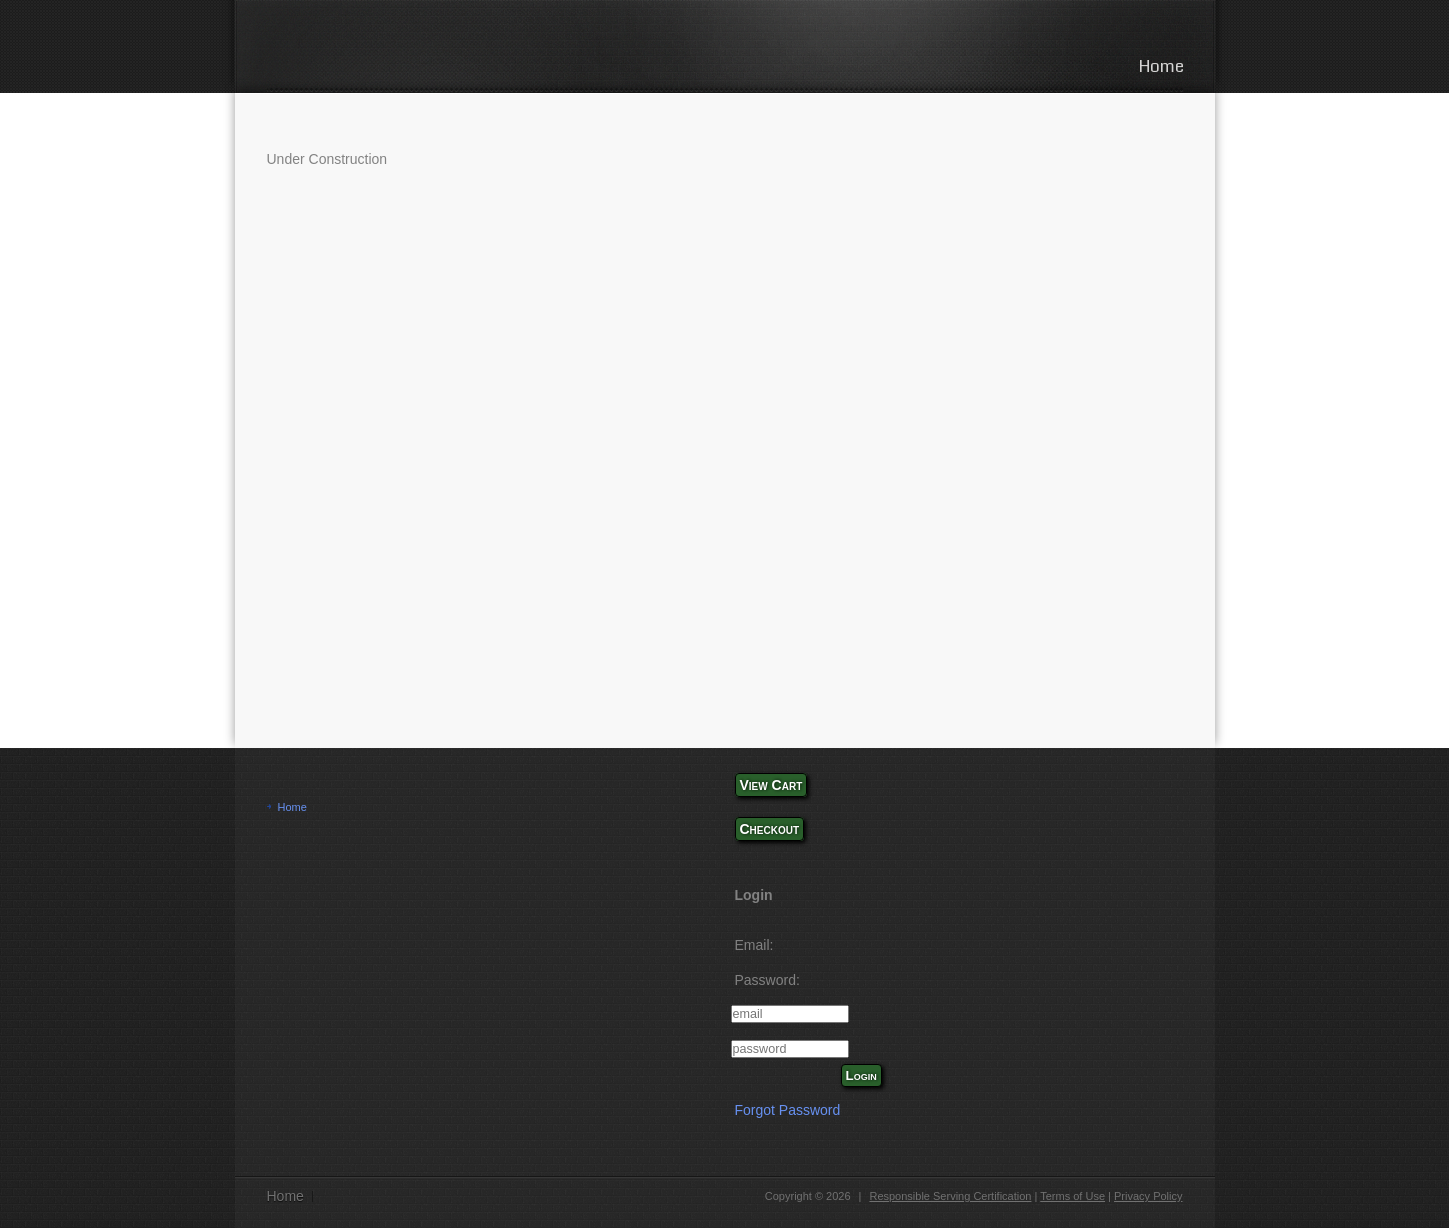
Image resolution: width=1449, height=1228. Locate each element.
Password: (767, 980)
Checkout (770, 829)
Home (1161, 66)
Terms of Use (1072, 1196)
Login (861, 1075)
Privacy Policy (1148, 1196)
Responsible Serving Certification (950, 1196)
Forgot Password (788, 1110)
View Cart (771, 785)
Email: (754, 945)
